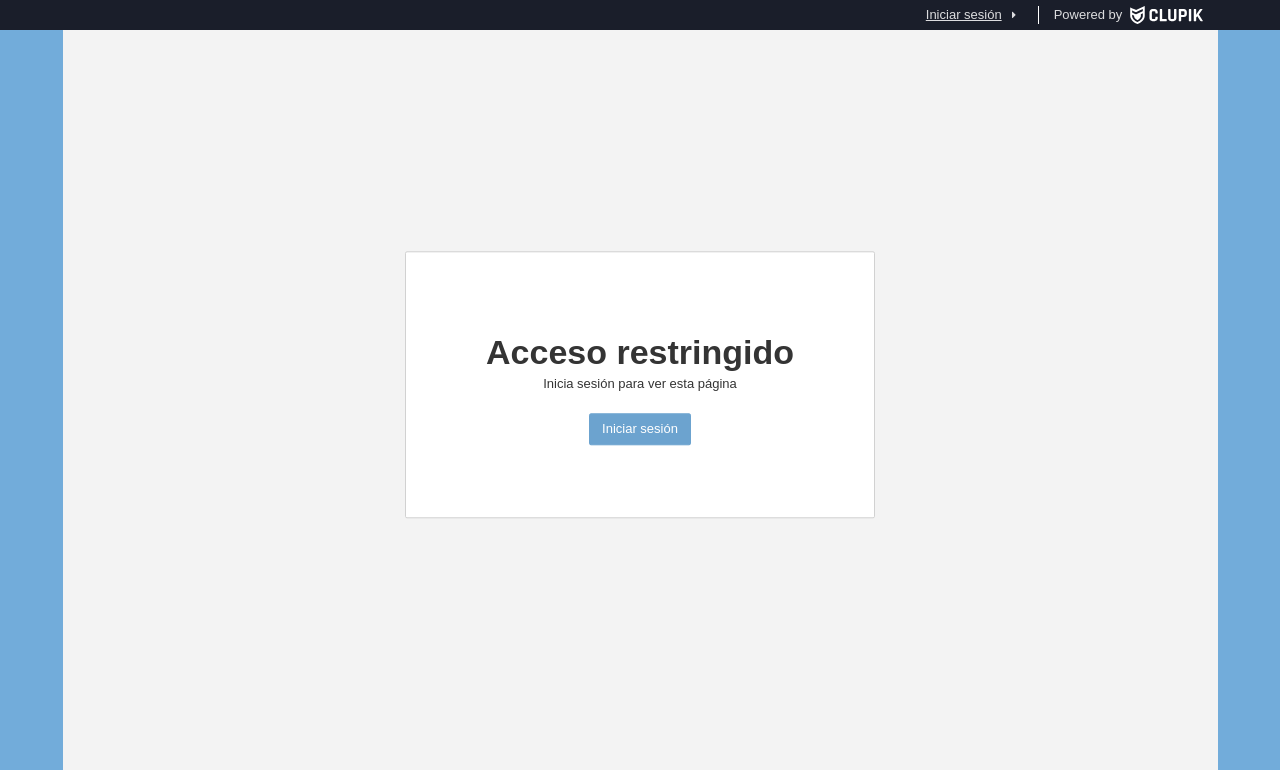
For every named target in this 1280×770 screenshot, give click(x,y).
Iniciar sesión (640, 429)
